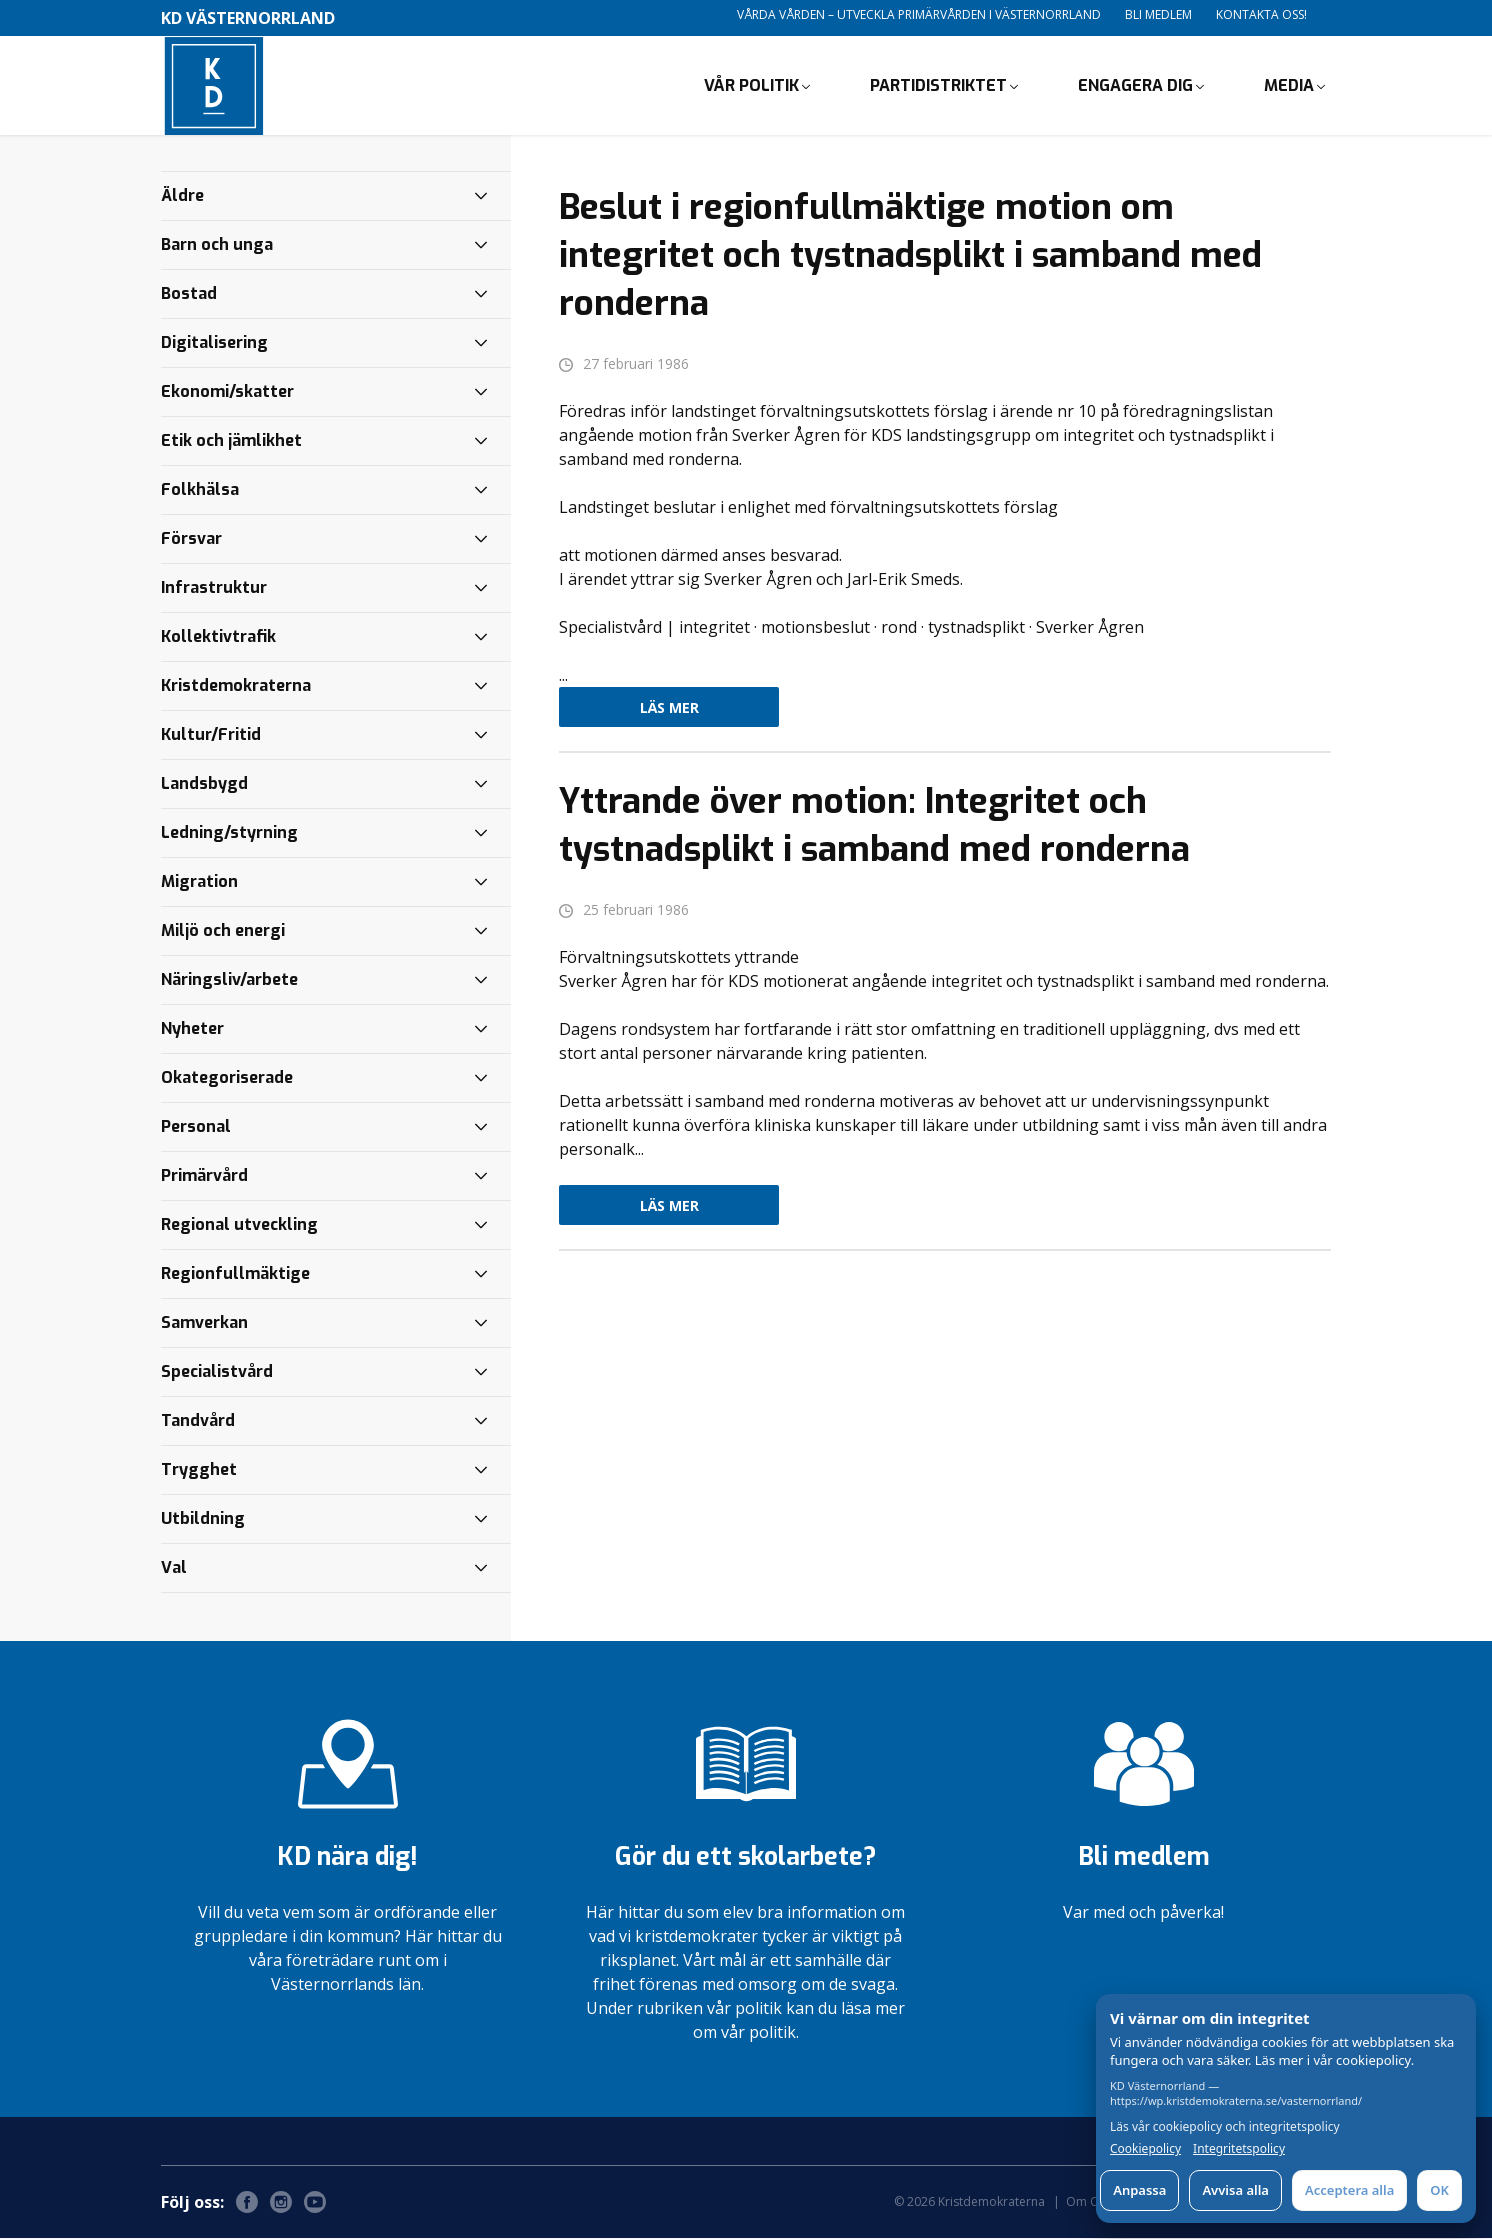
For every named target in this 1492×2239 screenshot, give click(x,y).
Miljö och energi (223, 931)
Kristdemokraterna (236, 686)
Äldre (182, 196)
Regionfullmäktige (235, 1274)
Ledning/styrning (229, 833)
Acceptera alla (1349, 2190)
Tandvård (198, 1421)
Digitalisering (214, 343)
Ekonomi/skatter (227, 392)
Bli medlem (1158, 14)
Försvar (191, 539)
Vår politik (751, 85)
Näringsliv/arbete (229, 980)
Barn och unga (217, 245)
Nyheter (192, 1029)
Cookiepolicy (1145, 2149)
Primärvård (204, 1176)
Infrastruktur (214, 588)
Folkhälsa (200, 490)
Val (174, 1568)
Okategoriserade (227, 1078)
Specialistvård (217, 1372)
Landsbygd (204, 784)
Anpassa (1139, 2190)
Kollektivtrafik (218, 637)
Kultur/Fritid (211, 735)
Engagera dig (1135, 85)
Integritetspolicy (1239, 2149)
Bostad (189, 294)
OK (1439, 2190)
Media (1289, 85)
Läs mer (669, 708)
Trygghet (199, 1470)
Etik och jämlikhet (231, 441)
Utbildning (203, 1519)
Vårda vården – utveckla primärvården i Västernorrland (919, 14)
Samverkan (204, 1323)
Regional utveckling (239, 1225)
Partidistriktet (938, 85)
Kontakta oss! (1261, 14)
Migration (199, 882)
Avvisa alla (1235, 2190)
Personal (196, 1127)
